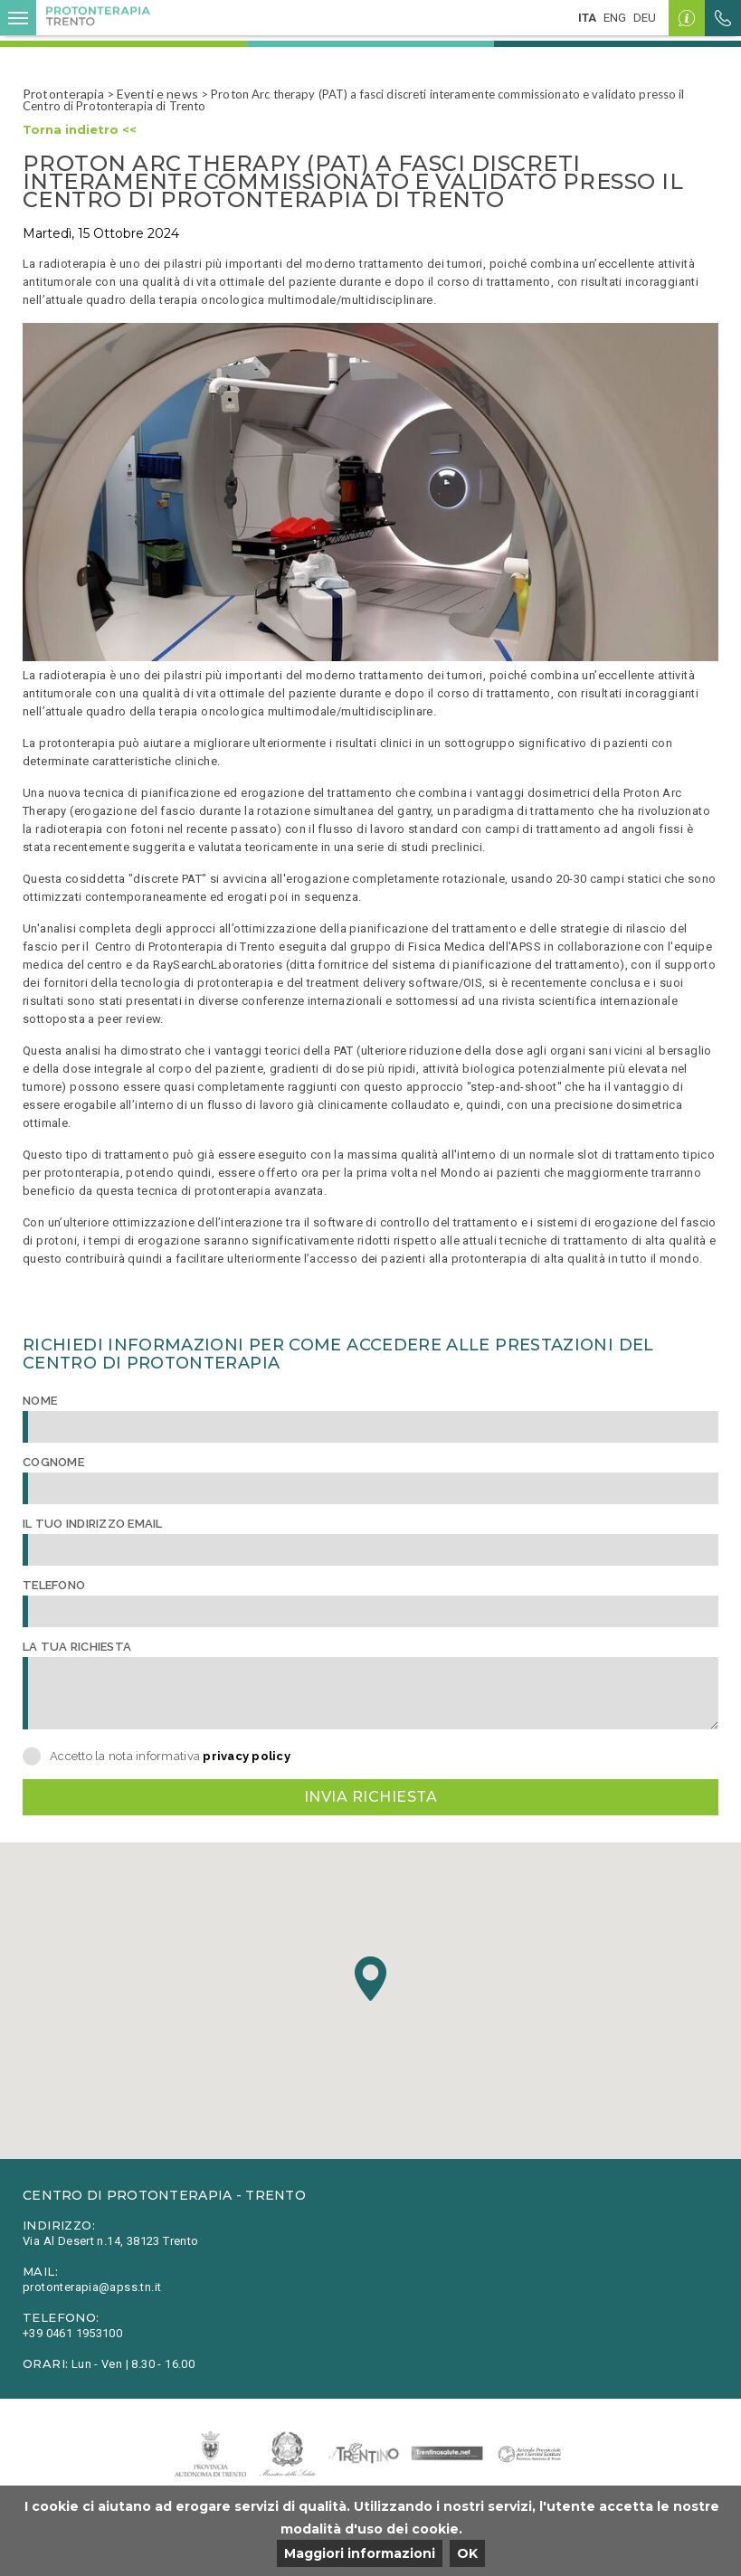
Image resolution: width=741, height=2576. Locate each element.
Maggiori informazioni (359, 2553)
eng (614, 17)
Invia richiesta (370, 1796)
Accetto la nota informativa (170, 1756)
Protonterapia (63, 93)
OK (467, 2553)
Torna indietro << (80, 129)
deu (644, 17)
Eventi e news (157, 93)
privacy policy (246, 1756)
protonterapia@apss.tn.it (92, 2287)
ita (587, 17)
